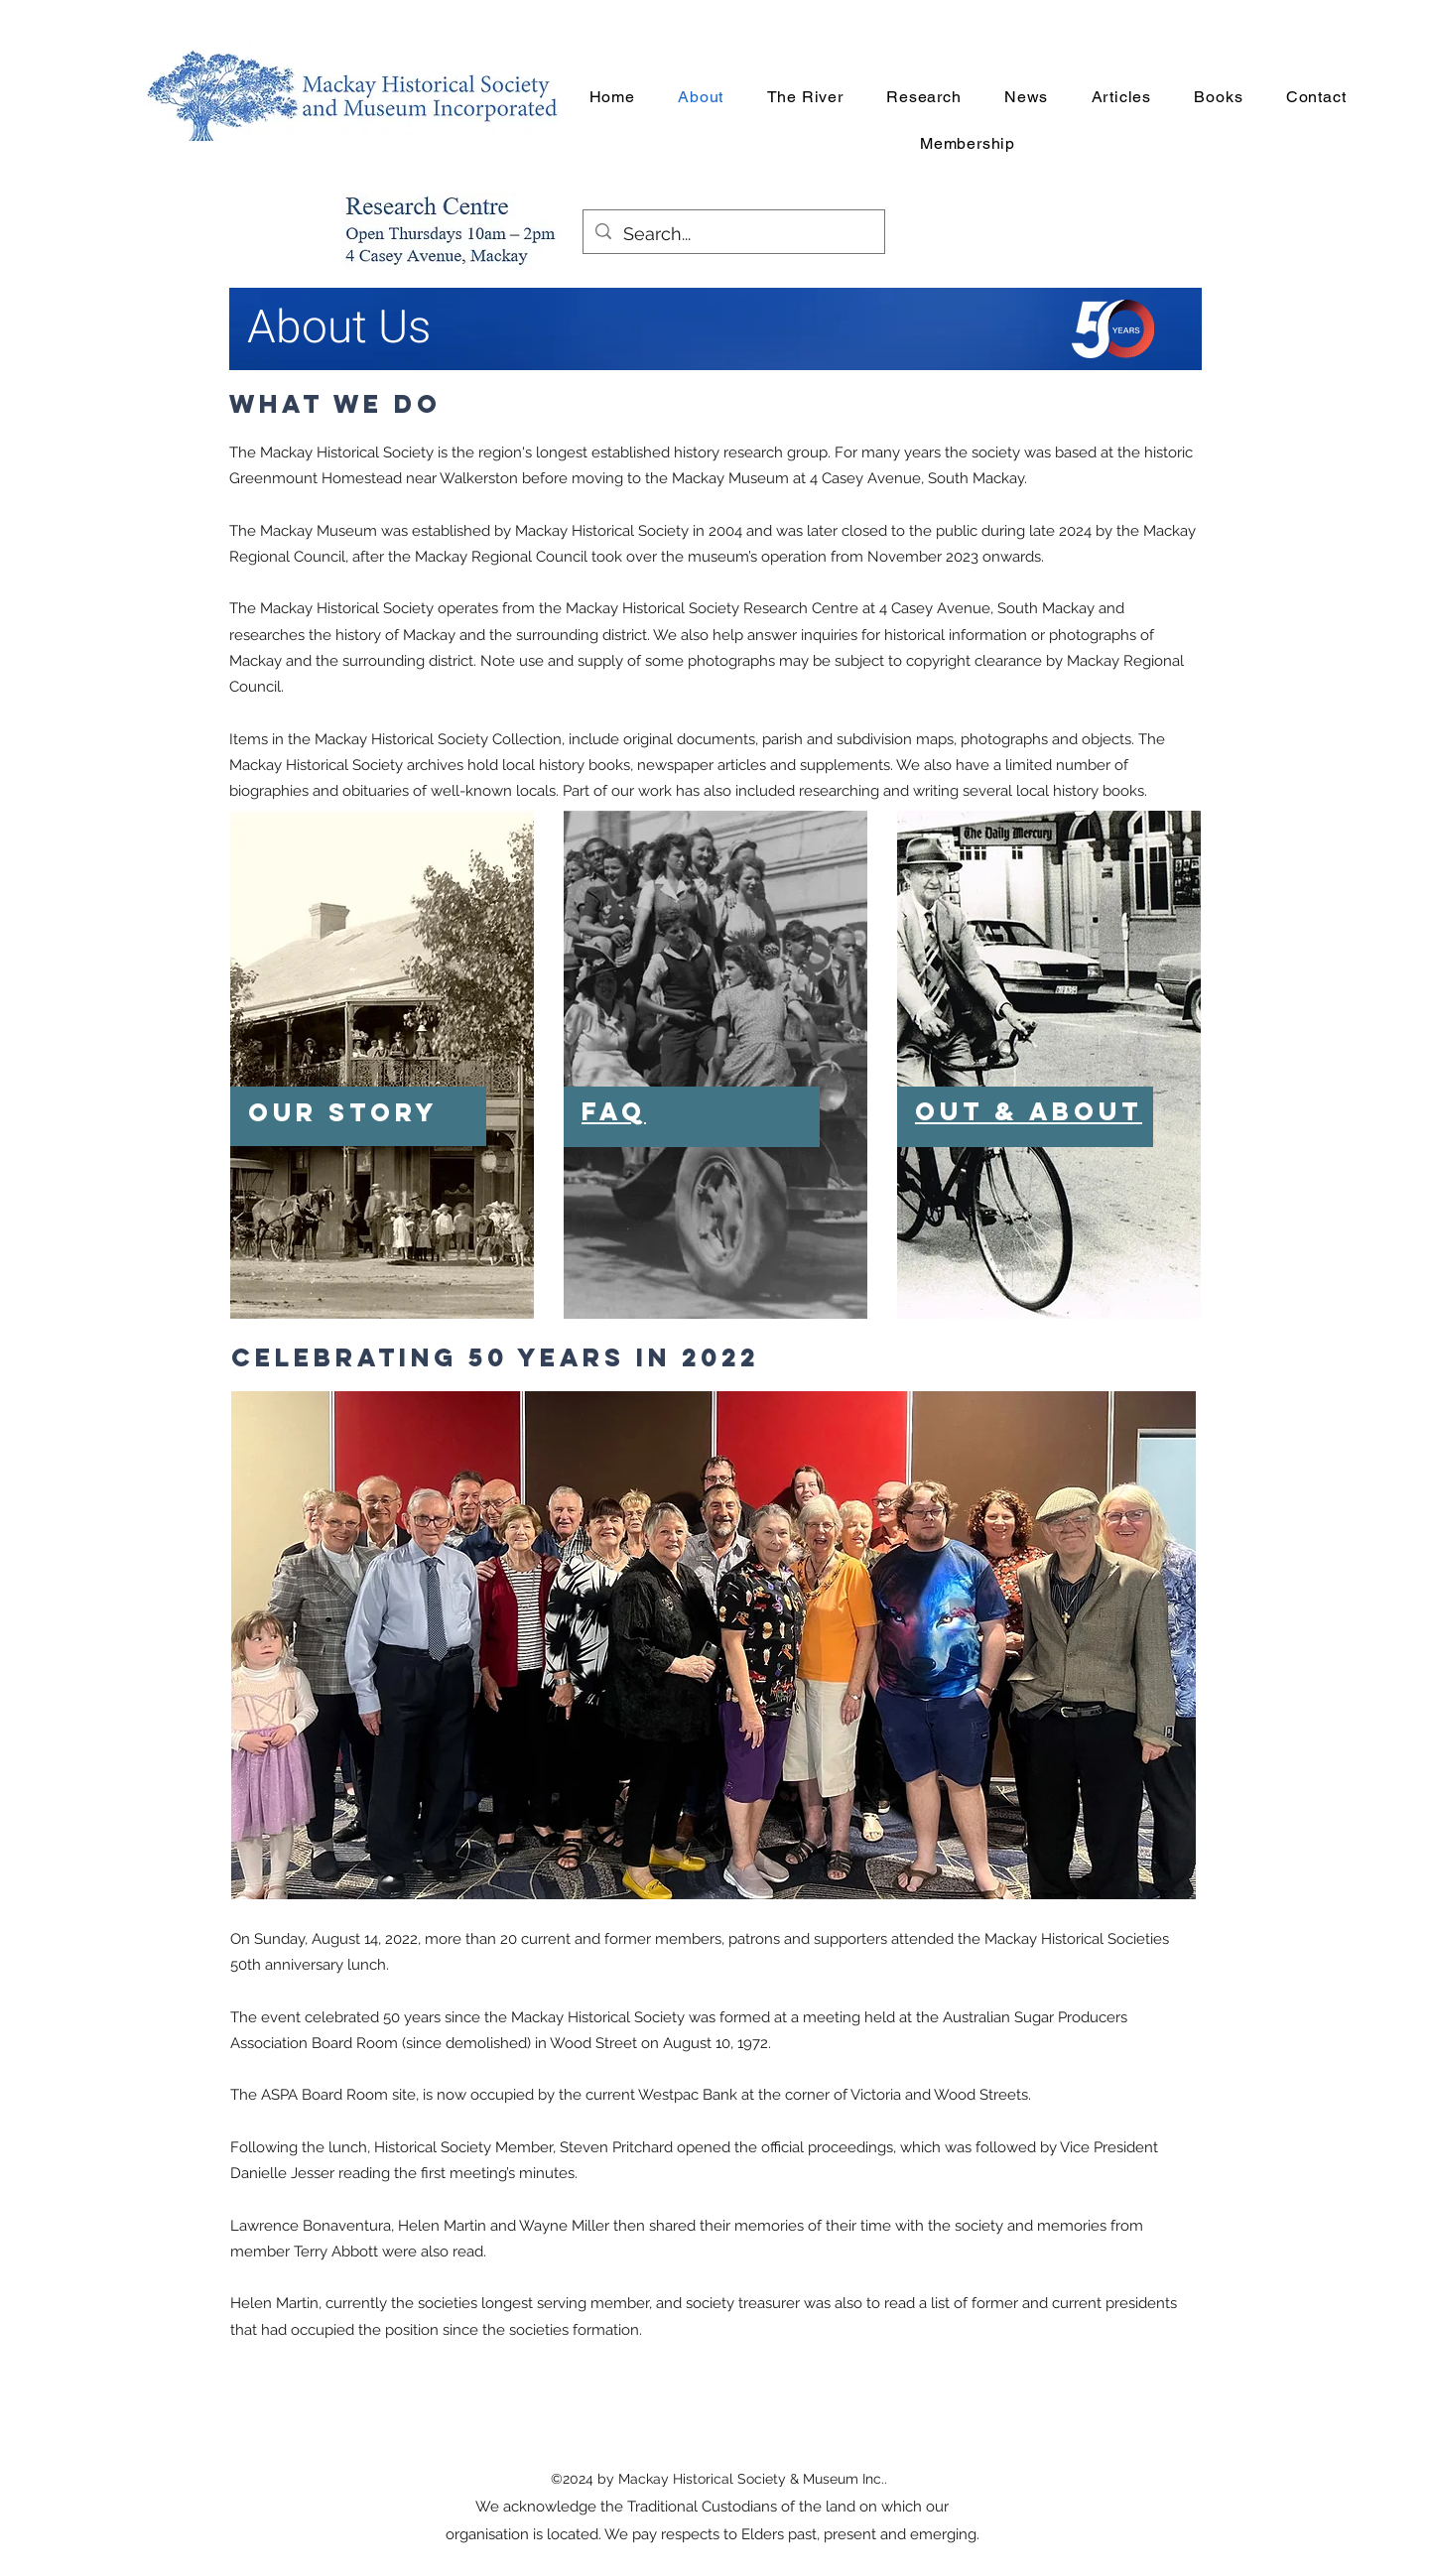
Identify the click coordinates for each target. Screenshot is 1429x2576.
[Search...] (733, 234)
